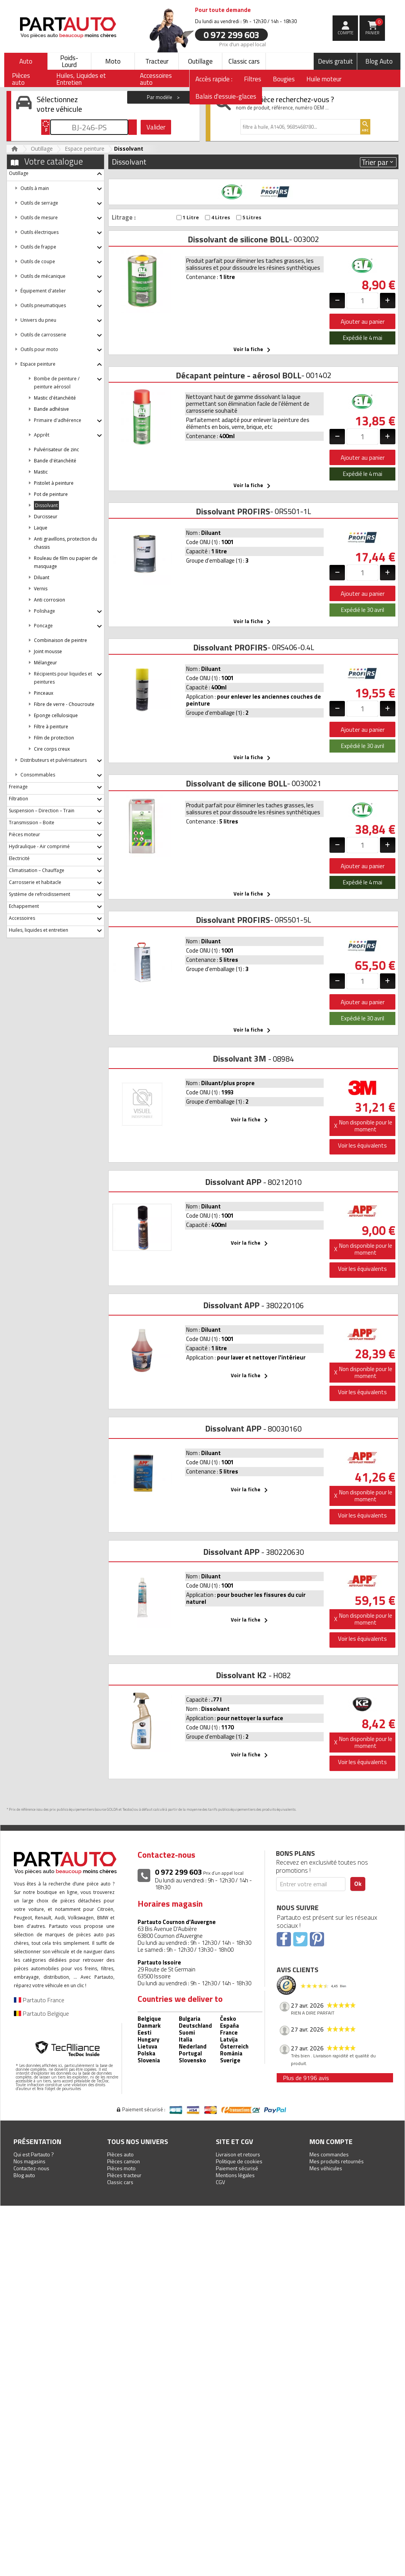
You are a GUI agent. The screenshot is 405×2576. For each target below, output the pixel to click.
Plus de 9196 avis (306, 2077)
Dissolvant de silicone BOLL (238, 239)
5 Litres (248, 218)
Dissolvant (46, 505)
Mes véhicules (325, 2168)
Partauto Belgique (41, 2013)
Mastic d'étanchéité (55, 398)
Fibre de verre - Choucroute (64, 704)
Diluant (41, 577)
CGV (220, 2182)
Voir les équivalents (362, 1145)
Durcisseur (45, 516)
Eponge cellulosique (56, 715)
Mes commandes (329, 2154)
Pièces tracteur (124, 2175)
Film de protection (54, 737)
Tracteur (156, 61)
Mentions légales (235, 2175)
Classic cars (244, 61)
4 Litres (217, 218)
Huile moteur (323, 79)
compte (345, 33)
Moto (113, 61)
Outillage (200, 61)
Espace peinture (84, 148)
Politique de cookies (239, 2161)
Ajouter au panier (363, 321)
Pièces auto (120, 2154)
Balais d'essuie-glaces (225, 96)
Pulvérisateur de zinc (56, 449)
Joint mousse (48, 651)
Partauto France (39, 2000)
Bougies (284, 79)
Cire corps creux (52, 749)
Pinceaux (43, 693)
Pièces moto (121, 2168)
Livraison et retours (238, 2154)
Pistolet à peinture (54, 483)
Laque (40, 527)
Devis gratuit (335, 61)
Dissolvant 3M (239, 1058)
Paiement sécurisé (237, 2168)
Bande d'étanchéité (55, 460)
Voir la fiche (253, 350)
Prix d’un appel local (242, 44)
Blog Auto (379, 61)
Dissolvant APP (233, 1181)
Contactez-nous (31, 2168)
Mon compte (331, 2141)
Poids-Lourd (69, 61)
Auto (25, 61)
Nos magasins (29, 2161)
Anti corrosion (49, 600)
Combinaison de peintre (60, 640)
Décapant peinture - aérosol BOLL (238, 375)
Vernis (40, 588)
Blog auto (24, 2175)
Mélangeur (45, 662)
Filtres (252, 79)
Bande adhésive (51, 409)
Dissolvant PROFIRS (233, 511)
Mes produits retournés (336, 2161)
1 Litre (187, 218)
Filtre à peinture (51, 726)
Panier (374, 27)
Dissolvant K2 (241, 1675)
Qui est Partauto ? (33, 2154)
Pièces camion (123, 2161)
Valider (155, 127)
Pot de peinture (51, 494)
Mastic (41, 472)
